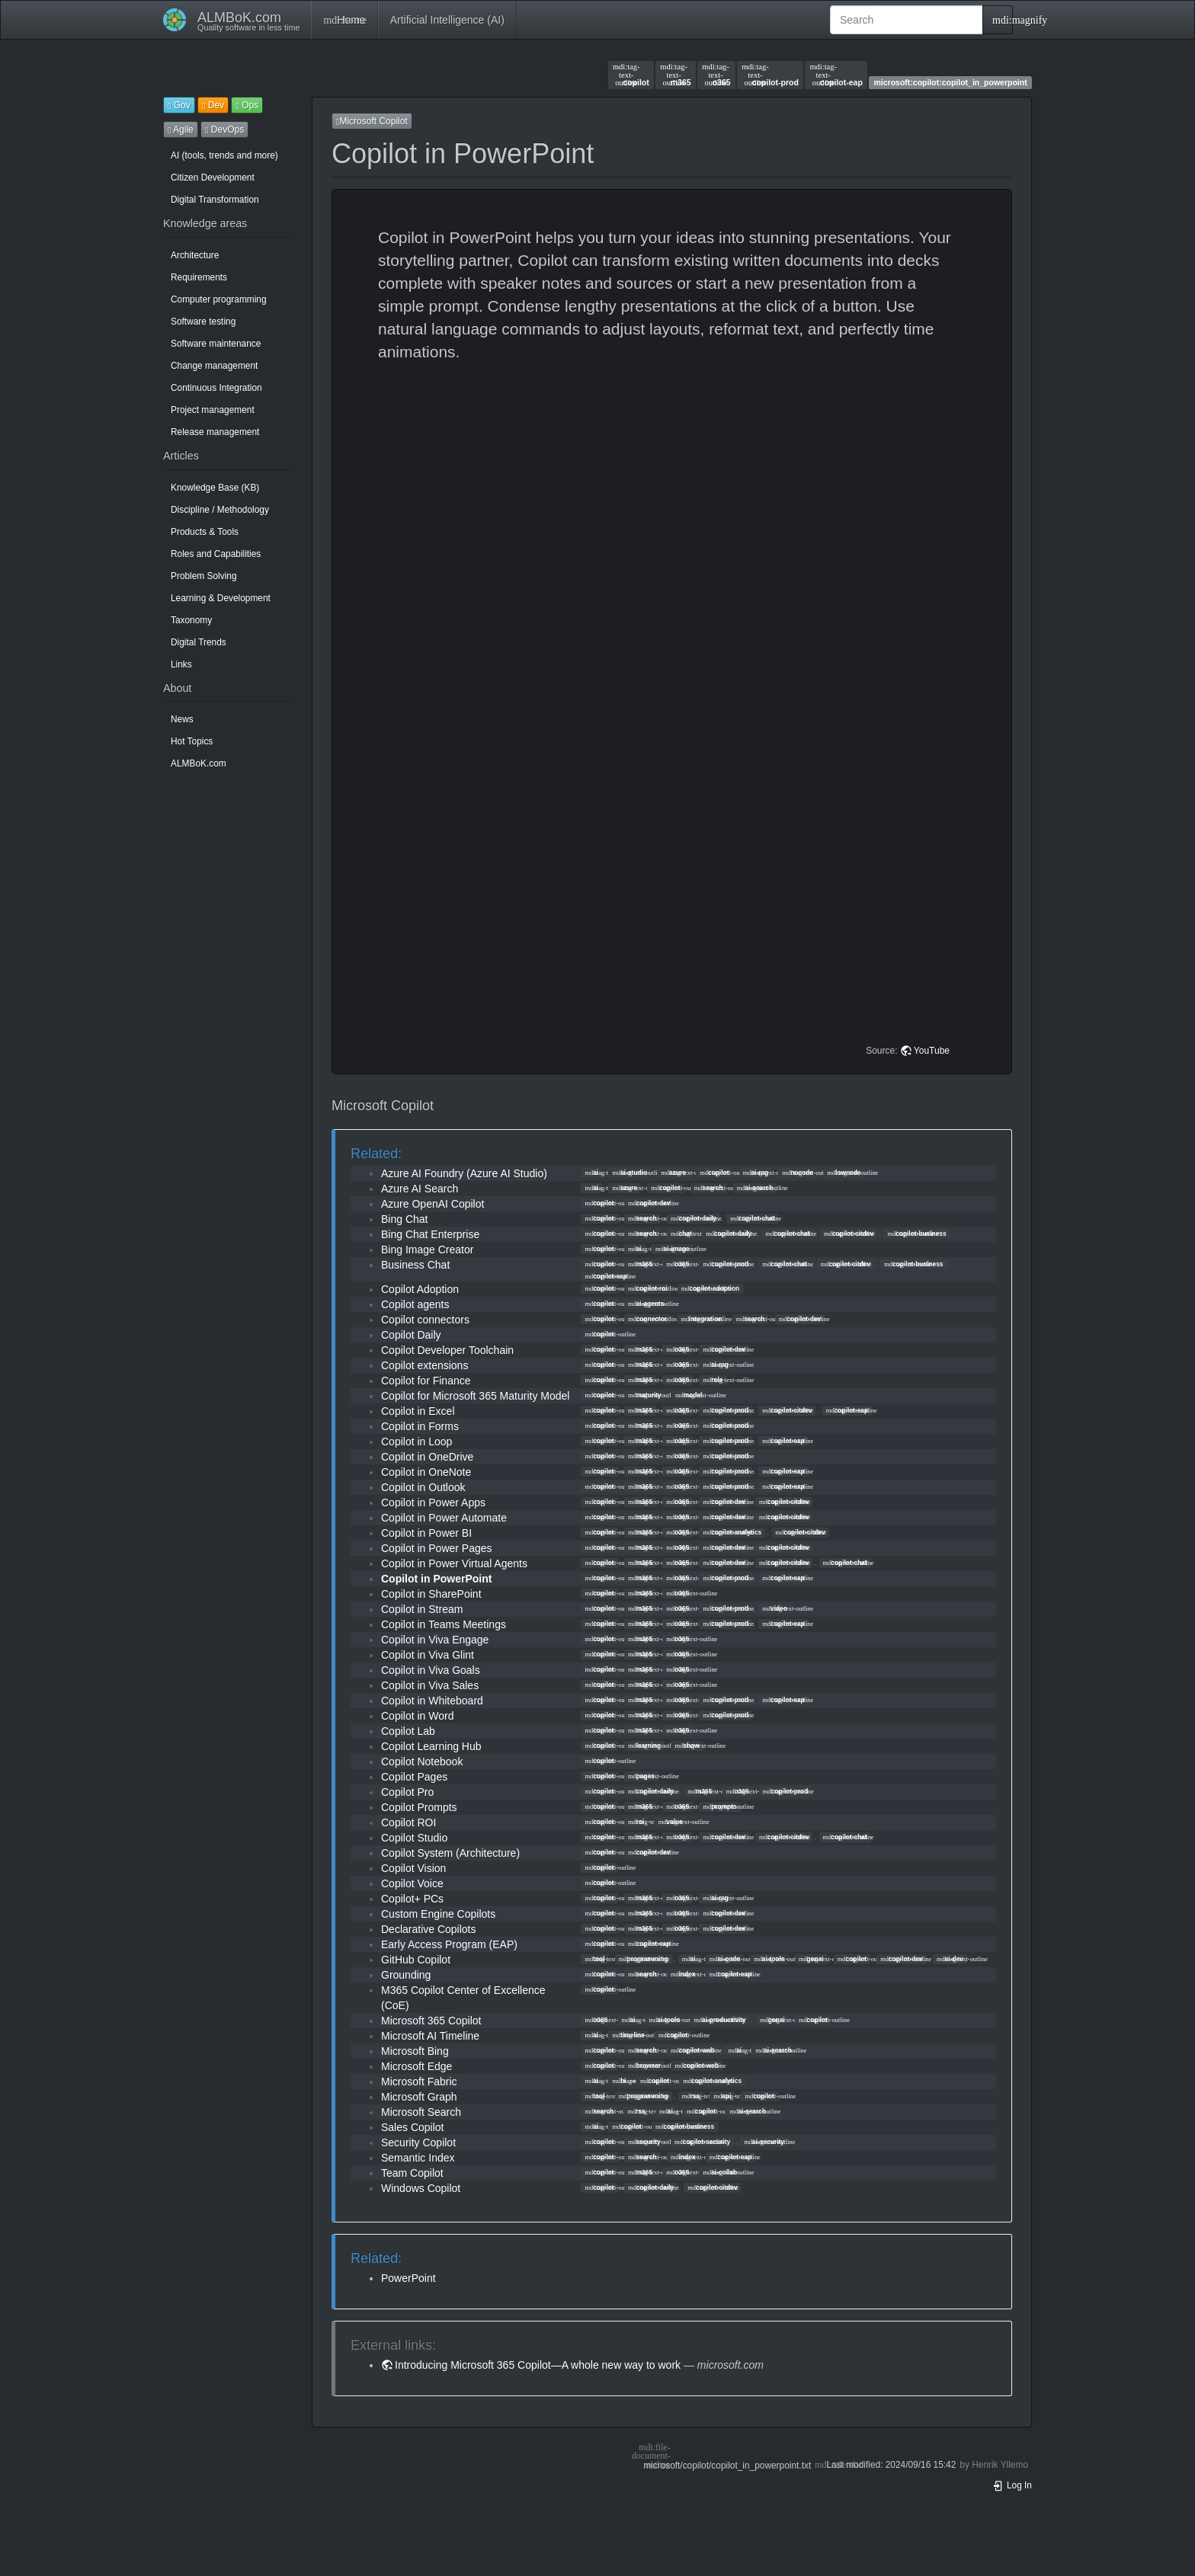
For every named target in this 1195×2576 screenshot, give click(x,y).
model (688, 1395)
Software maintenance (216, 343)
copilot (631, 74)
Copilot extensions (424, 1365)
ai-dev (950, 1959)
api (722, 2096)
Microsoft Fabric (419, 2081)
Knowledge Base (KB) (215, 487)
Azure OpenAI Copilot (432, 1204)
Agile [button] (181, 129)
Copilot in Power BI (426, 1533)
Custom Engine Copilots (438, 1914)
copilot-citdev (848, 1233)
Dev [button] (213, 105)
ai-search (755, 1188)
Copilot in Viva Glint (427, 1655)
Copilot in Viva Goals (430, 1670)
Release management (215, 432)
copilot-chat (752, 1218)
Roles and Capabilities (216, 554)
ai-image (672, 1249)
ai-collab (720, 2172)
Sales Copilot (412, 2127)
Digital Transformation (215, 199)
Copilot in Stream (422, 1609)
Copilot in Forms (420, 1426)
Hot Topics (192, 741)
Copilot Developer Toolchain (447, 1350)
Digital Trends (198, 642)
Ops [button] (246, 105)
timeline (628, 2035)
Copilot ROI (408, 1822)
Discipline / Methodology (220, 509)
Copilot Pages (414, 1777)
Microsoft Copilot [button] (372, 121)
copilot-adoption (710, 1288)
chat (681, 1233)
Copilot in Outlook (423, 1487)
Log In (1012, 2485)
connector (647, 1319)
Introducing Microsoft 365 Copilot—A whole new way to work (538, 2365)
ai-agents (646, 1303)
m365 (675, 74)
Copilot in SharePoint (431, 1594)
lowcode (843, 1172)
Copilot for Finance (426, 1380)
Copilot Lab (408, 1731)
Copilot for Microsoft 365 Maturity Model (475, 1396)
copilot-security (702, 2142)
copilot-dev (649, 1203)
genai (811, 1959)
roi (636, 1822)
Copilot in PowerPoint (436, 1579)
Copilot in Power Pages (436, 1548)
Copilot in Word (417, 1716)
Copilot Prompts (419, 1807)
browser (644, 2065)
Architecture (195, 255)
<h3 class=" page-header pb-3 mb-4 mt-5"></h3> (674, 540)
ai (591, 1172)
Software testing (203, 321)
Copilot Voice (412, 1883)
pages (641, 1776)
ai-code (725, 1959)
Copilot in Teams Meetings (443, 1624)
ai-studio (629, 1172)
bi (619, 2081)
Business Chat (415, 1265)
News (182, 719)
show (687, 1745)
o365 (716, 74)
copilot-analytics (732, 1532)
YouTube (932, 1050)
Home (344, 19)
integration (701, 1319)
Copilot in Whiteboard (432, 1700)
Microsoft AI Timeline (430, 2036)
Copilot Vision (413, 1868)
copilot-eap (835, 74)
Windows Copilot (420, 2188)
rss (691, 2096)
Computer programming (219, 299)
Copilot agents (415, 1304)
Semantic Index (418, 2158)
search (708, 1188)
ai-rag (756, 1172)
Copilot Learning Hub (431, 1746)
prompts (719, 1806)
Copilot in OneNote (426, 1472)
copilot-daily (693, 1218)
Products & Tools (205, 531)
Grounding (406, 1975)
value (670, 1822)
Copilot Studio (414, 1838)
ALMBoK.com (198, 763)
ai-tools (769, 1959)
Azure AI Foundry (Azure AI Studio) (464, 1173)
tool (594, 1959)
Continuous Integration (216, 387)
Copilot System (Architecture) (450, 1853)
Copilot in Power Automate (444, 1518)
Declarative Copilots (428, 1929)
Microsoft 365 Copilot (431, 2020)
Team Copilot (412, 2173)
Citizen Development (213, 177)
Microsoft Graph (419, 2097)
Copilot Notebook (422, 1761)
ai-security (764, 2142)
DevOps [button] (224, 129)
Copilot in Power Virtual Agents (454, 1563)
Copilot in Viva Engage (435, 1640)
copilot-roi (648, 1288)
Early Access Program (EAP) (449, 1944)
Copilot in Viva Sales (430, 1685)
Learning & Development (221, 598)
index (683, 1974)
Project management (213, 410)
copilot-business (916, 1233)
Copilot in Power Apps (433, 1502)
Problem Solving (204, 576)
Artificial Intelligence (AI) (447, 20)
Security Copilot (418, 2142)
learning (644, 1745)
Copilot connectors (425, 1320)
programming (643, 1959)
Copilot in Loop (416, 1441)
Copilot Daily (411, 1335)
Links (181, 664)
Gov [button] (179, 105)
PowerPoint (408, 2278)
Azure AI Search (419, 1188)
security (644, 2142)
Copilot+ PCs (412, 1899)
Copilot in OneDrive (427, 1457)
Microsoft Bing (415, 2051)
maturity (645, 1395)
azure (673, 1172)
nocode (798, 1172)
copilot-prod (770, 74)
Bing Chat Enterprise (430, 1234)
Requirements (199, 277)
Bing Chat (404, 1219)
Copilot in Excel (418, 1411)
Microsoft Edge (416, 2066)
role (712, 1380)
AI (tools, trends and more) (224, 155)
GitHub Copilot (415, 1960)
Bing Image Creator (427, 1249)
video (774, 1608)
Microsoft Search (421, 2112)
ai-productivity (719, 2020)
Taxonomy (191, 620)
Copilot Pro (407, 1792)
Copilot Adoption (420, 1289)
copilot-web (692, 2050)
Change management (214, 365)
